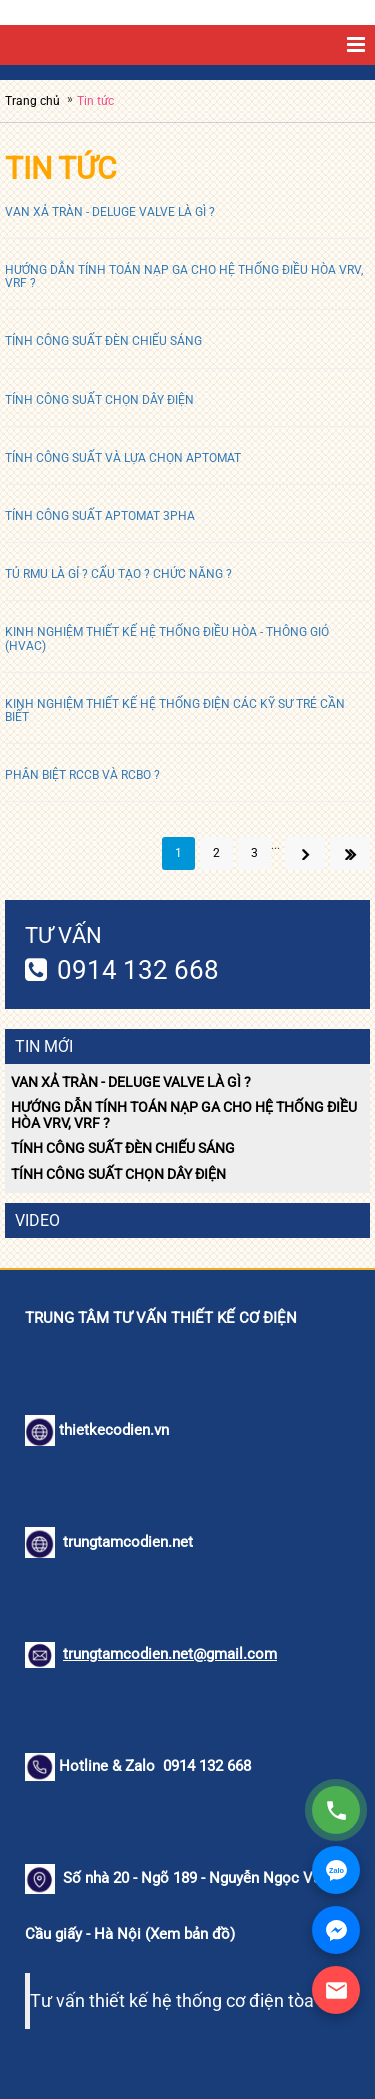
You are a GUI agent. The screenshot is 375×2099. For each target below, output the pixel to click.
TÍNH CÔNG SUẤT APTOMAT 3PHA (100, 516)
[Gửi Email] (336, 1990)
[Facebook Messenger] (336, 1930)
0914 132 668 (138, 970)
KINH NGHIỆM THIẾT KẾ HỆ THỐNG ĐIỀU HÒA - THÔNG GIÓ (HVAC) (167, 638)
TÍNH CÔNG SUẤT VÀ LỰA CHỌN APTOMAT (123, 458)
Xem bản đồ (190, 1934)
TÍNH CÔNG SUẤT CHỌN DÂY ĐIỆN (99, 400)
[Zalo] (336, 1870)
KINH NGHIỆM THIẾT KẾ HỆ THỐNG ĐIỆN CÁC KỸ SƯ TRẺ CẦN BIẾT (175, 710)
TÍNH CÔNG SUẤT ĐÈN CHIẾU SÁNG (103, 341)
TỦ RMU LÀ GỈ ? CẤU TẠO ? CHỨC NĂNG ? (118, 574)
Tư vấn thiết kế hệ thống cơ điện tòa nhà (189, 2001)
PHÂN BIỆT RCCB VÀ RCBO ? (82, 775)
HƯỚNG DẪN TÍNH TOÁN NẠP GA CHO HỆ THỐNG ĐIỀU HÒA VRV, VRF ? (184, 276)
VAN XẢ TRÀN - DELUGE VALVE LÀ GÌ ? (110, 212)
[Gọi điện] (336, 1810)
